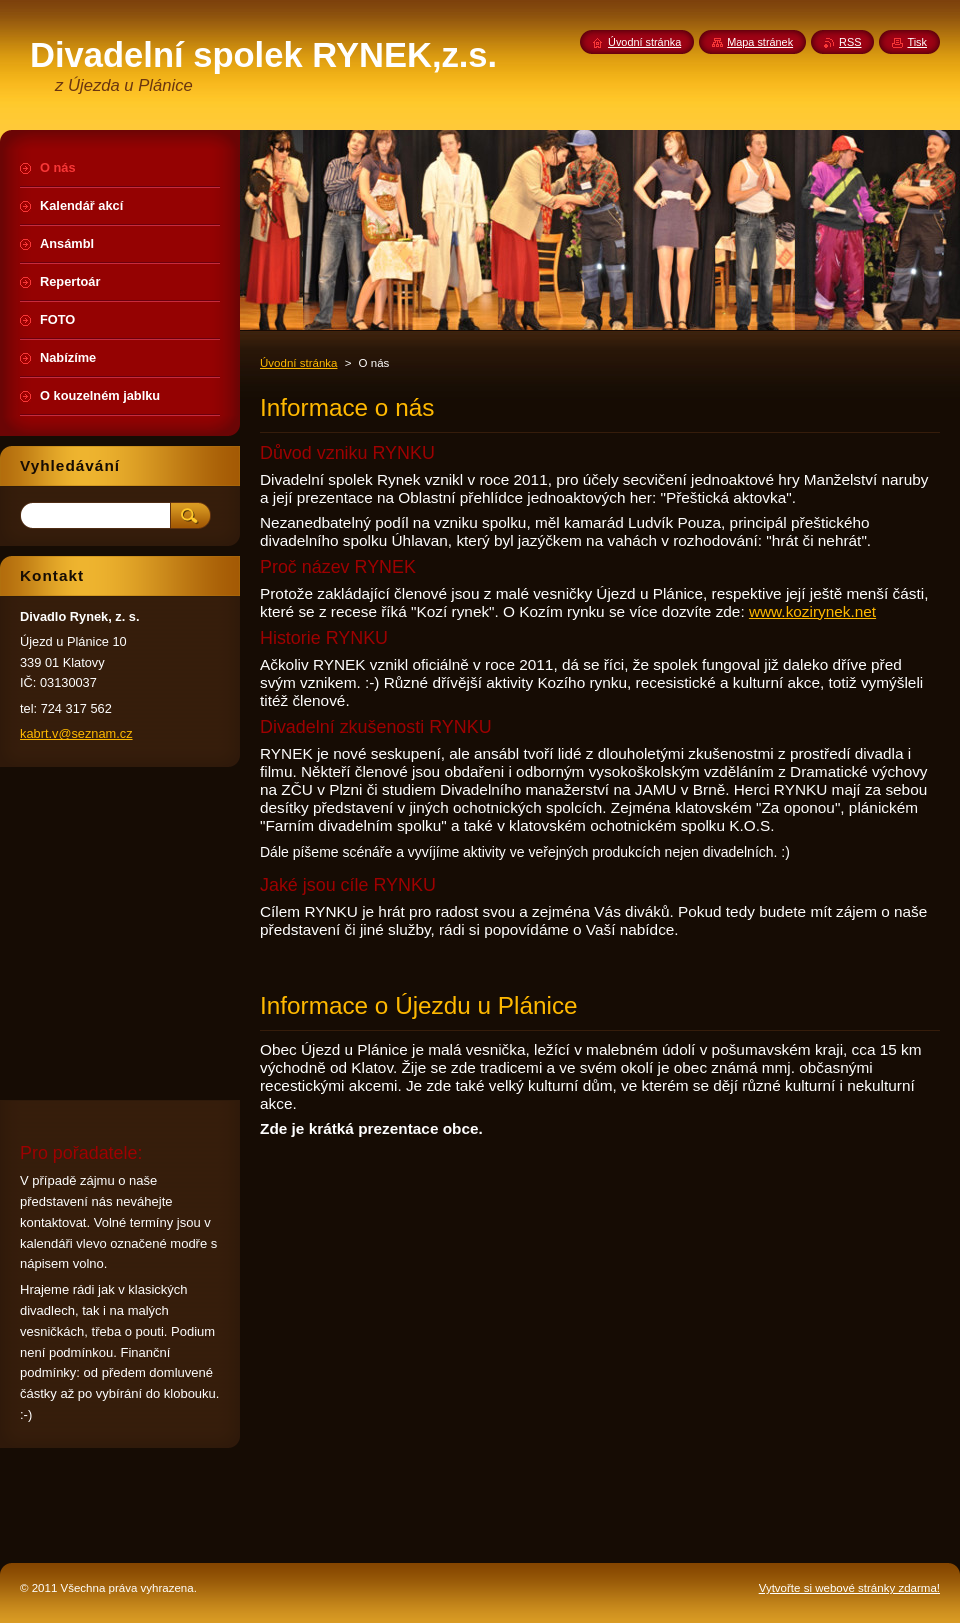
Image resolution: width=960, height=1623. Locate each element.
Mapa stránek (760, 42)
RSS (850, 42)
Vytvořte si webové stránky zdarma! (849, 1588)
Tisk (917, 42)
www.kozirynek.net (812, 611)
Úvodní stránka (298, 363)
